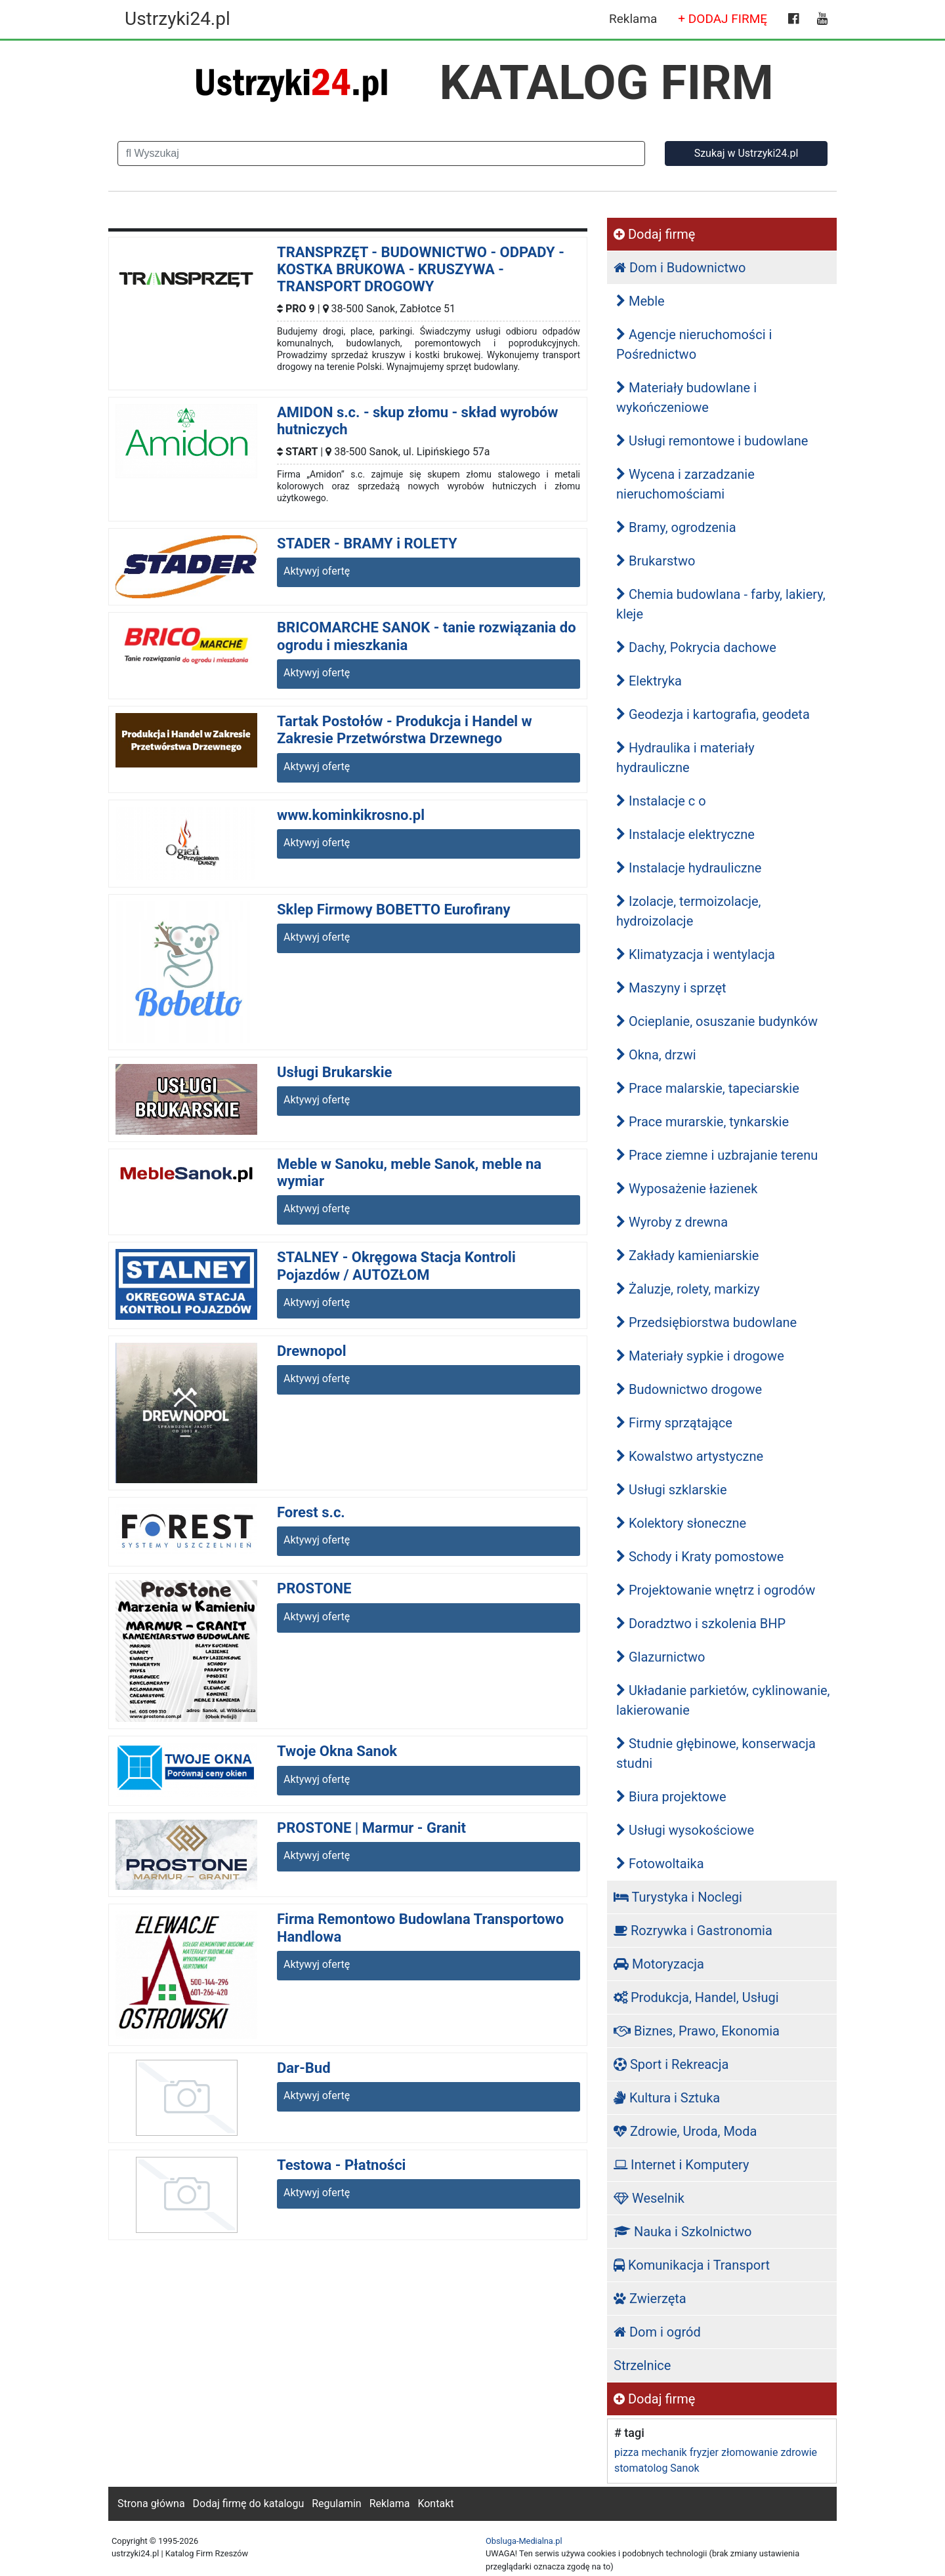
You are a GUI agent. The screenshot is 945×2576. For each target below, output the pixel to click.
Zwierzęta (650, 2298)
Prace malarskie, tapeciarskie (707, 1088)
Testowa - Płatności (341, 2165)
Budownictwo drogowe (689, 1389)
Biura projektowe (671, 1797)
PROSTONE (314, 1588)
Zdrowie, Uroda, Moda (685, 2131)
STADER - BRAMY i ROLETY (367, 543)
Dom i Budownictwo (680, 268)
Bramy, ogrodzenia (676, 527)
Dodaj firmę (654, 234)
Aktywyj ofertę (317, 571)
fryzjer (704, 2452)
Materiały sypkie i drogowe (700, 1356)
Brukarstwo (655, 561)
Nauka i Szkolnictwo (683, 2231)
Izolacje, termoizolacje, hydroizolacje (688, 911)
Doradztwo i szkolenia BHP (701, 1623)
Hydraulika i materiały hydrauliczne (685, 757)
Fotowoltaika (660, 1863)
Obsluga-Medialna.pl (524, 2541)
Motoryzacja (659, 1964)
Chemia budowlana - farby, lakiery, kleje (721, 604)
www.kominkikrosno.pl (351, 815)
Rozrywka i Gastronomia (693, 1930)
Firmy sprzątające (674, 1423)
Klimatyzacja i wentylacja (695, 954)
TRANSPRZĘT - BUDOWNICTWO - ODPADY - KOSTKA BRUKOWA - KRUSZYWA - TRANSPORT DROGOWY (420, 269)
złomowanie (749, 2452)
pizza (626, 2452)
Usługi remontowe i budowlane (712, 441)
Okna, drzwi (656, 1055)
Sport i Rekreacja (671, 2064)
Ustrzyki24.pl (177, 19)
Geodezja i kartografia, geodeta (713, 714)
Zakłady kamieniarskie (687, 1255)
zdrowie (798, 2452)
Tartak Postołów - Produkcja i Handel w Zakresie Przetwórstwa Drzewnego (404, 729)
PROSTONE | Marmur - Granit (371, 1828)
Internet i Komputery (681, 2165)
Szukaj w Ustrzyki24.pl (746, 153)
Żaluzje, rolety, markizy (688, 1289)
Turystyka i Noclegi (678, 1897)
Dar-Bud (304, 2068)
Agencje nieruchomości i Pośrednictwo (694, 344)
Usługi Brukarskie (334, 1072)
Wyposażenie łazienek (686, 1188)
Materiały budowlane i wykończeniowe (686, 397)
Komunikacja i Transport (692, 2265)
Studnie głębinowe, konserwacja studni (716, 1753)
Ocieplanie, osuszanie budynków (717, 1021)
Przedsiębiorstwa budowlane (706, 1322)
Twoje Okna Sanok (337, 1751)
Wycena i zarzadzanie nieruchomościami (685, 484)
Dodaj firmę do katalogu (248, 2503)
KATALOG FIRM (607, 82)
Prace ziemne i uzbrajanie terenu (717, 1155)
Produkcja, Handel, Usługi (696, 1997)
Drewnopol (311, 1351)
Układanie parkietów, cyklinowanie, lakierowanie (723, 1700)
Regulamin (337, 2503)
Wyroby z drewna (672, 1222)
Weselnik (649, 2198)
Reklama (633, 18)
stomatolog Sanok (657, 2468)
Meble (640, 301)
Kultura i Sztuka (667, 2098)
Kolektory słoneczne (681, 1523)
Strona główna (151, 2503)
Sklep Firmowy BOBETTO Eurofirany (394, 909)
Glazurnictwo (660, 1657)
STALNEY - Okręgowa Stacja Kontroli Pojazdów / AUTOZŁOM (396, 1265)
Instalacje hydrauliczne (688, 868)
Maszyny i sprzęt (671, 988)
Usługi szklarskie (671, 1490)
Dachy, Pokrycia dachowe (696, 647)
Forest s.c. (311, 1512)
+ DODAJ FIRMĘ (722, 18)
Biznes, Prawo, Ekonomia (697, 2031)
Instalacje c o (661, 801)
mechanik (663, 2452)
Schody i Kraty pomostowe (700, 1556)
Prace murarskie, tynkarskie (702, 1122)
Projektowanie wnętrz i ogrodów (715, 1590)
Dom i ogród (657, 2332)
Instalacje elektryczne (685, 834)
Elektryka (649, 681)
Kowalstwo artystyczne (689, 1456)
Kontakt (435, 2503)
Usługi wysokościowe (685, 1830)
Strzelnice (642, 2365)
